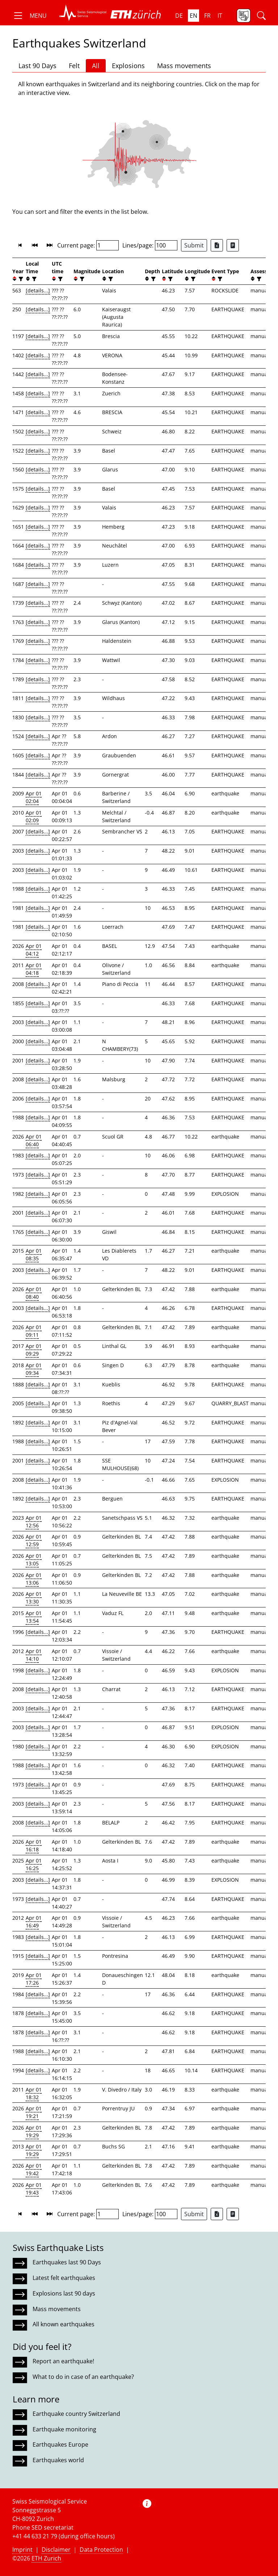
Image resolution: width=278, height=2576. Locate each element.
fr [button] (207, 16)
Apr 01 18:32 (34, 2093)
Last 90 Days (37, 65)
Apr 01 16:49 (34, 1921)
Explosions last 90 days (64, 2293)
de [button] (179, 16)
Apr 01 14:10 (34, 1655)
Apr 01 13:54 (34, 1617)
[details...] (38, 290)
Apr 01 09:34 (34, 1369)
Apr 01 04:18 (34, 969)
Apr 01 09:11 (34, 1331)
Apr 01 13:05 (34, 1559)
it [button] (220, 16)
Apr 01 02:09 (34, 816)
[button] (29, 15)
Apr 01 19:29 (34, 2131)
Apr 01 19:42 (34, 2169)
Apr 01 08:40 (34, 1293)
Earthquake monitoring (64, 2429)
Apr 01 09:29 (34, 1350)
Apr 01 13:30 (34, 1597)
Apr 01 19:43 (34, 2188)
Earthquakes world (58, 2460)
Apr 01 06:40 (34, 1140)
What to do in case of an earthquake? (83, 2377)
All (96, 65)
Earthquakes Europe (60, 2444)
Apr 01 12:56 (34, 1521)
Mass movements (184, 65)
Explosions (128, 65)
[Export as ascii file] (233, 245)
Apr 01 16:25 (34, 1864)
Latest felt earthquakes (64, 2278)
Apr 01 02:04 (34, 797)
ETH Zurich (46, 2558)
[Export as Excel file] (217, 245)
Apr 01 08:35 (34, 1254)
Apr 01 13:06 (34, 1579)
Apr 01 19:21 (34, 2112)
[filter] (20, 279)
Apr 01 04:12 (34, 949)
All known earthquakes (63, 2324)
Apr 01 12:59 (34, 1540)
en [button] (193, 16)
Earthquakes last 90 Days (67, 2262)
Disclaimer (56, 2550)
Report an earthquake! (63, 2361)
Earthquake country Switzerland (76, 2414)
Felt (74, 65)
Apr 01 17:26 (34, 1979)
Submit (194, 245)
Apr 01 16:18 (34, 1845)
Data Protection (101, 2550)
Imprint (22, 2550)
